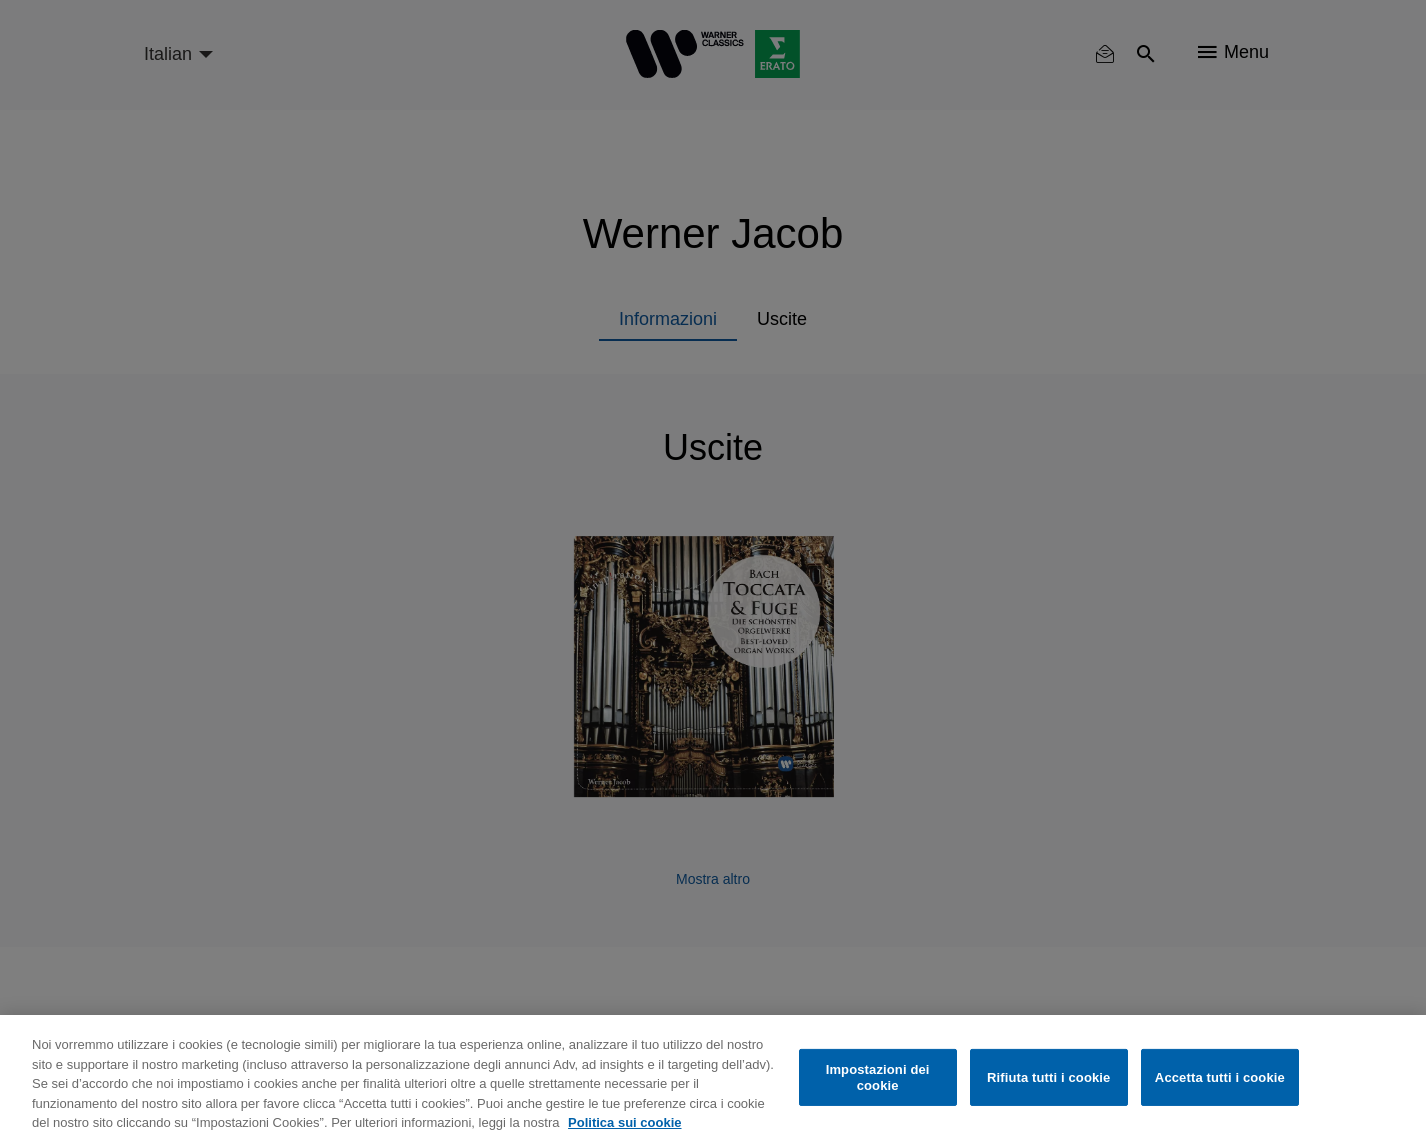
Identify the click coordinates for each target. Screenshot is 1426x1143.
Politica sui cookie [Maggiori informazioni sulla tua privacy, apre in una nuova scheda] (624, 1122)
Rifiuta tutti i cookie (1048, 1077)
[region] (713, 1079)
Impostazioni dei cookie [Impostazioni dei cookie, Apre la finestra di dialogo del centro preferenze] (878, 1077)
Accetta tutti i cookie (1220, 1077)
